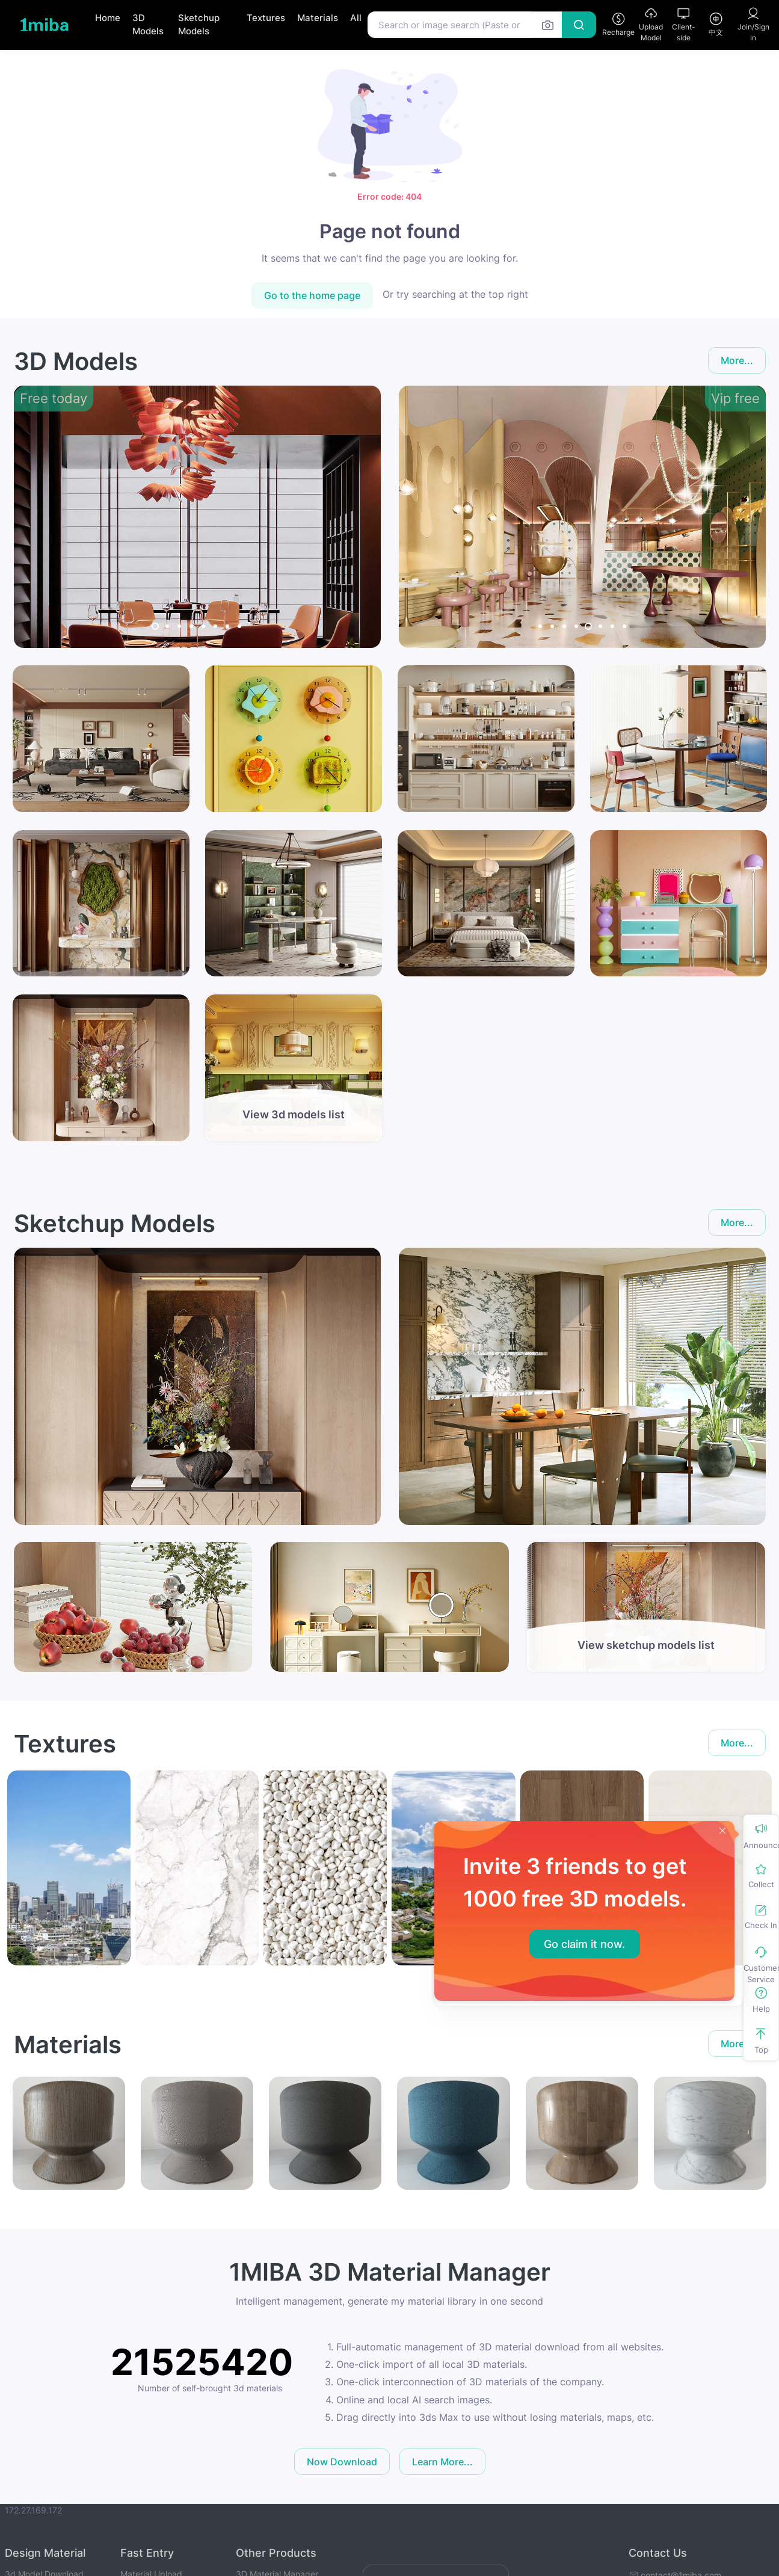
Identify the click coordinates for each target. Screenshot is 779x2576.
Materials (317, 17)
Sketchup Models (199, 24)
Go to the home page (312, 295)
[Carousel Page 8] (239, 626)
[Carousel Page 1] (540, 626)
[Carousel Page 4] (191, 626)
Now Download (342, 2462)
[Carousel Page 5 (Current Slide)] (588, 626)
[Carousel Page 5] (203, 626)
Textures (266, 17)
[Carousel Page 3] (179, 626)
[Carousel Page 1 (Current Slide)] (155, 626)
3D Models (148, 24)
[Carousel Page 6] (215, 626)
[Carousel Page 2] (167, 626)
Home (107, 17)
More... (737, 360)
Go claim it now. (584, 1944)
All (356, 17)
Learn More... (442, 2462)
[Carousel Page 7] (227, 626)
